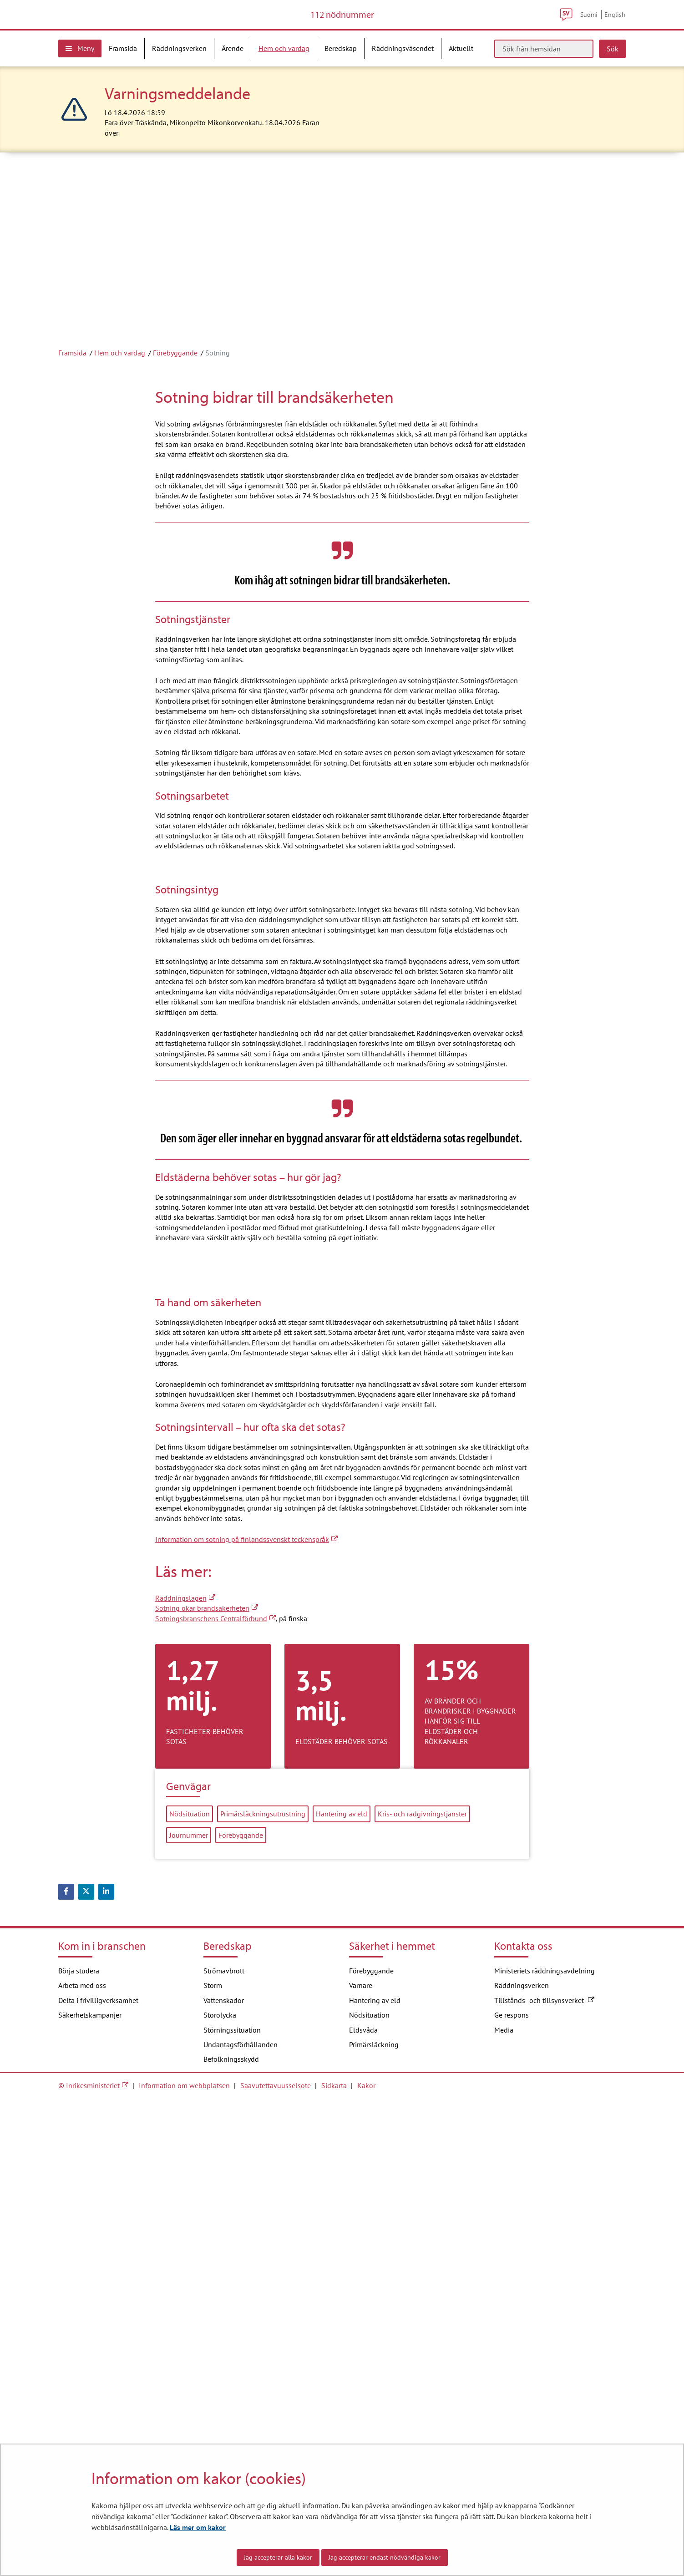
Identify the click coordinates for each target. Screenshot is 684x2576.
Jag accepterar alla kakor (278, 2557)
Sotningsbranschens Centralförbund (215, 2095)
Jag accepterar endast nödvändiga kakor (385, 2557)
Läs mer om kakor (198, 2527)
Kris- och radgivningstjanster (422, 2291)
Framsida (72, 383)
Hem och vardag (119, 383)
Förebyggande (175, 383)
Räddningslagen (185, 2074)
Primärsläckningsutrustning (262, 2291)
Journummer (188, 2312)
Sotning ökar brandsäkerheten (206, 2085)
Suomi (589, 29)
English (614, 29)
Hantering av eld (341, 2291)
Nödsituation (189, 2291)
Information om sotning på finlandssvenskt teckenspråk (246, 2016)
